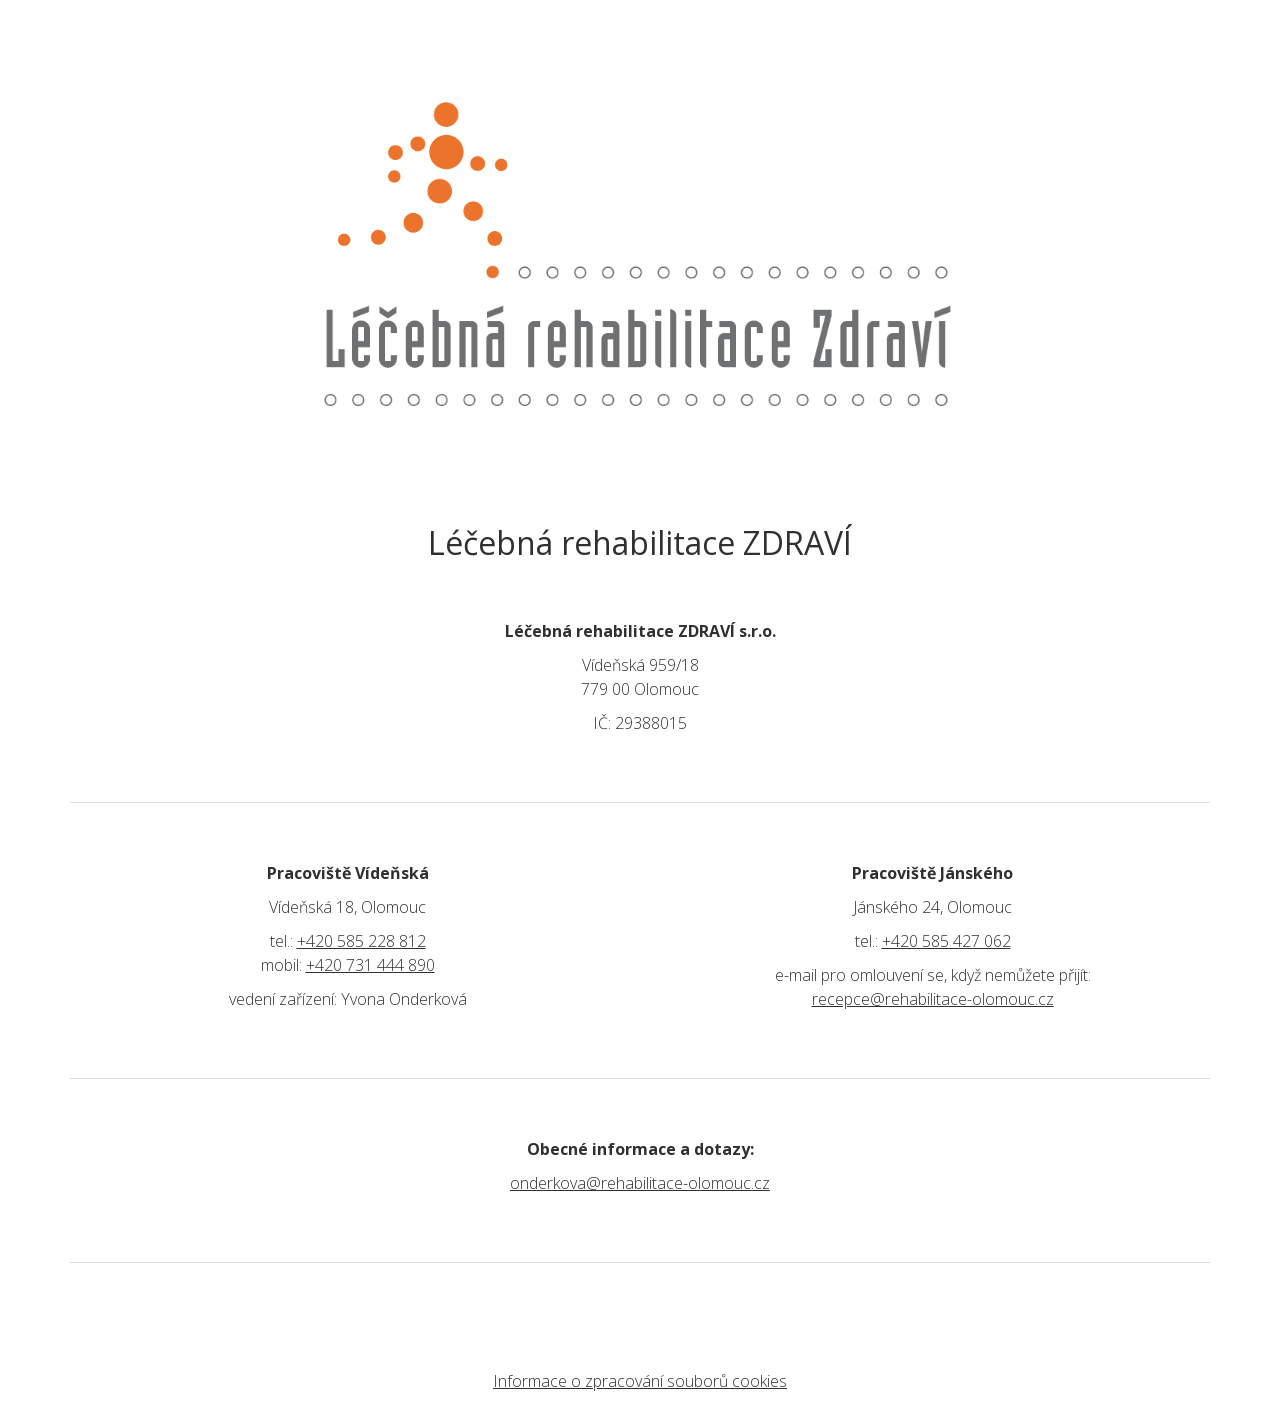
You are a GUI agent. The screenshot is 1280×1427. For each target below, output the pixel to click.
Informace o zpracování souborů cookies (640, 1381)
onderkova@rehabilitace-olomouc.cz (640, 1183)
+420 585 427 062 (946, 941)
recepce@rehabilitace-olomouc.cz (933, 999)
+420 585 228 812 (361, 941)
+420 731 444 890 (370, 965)
